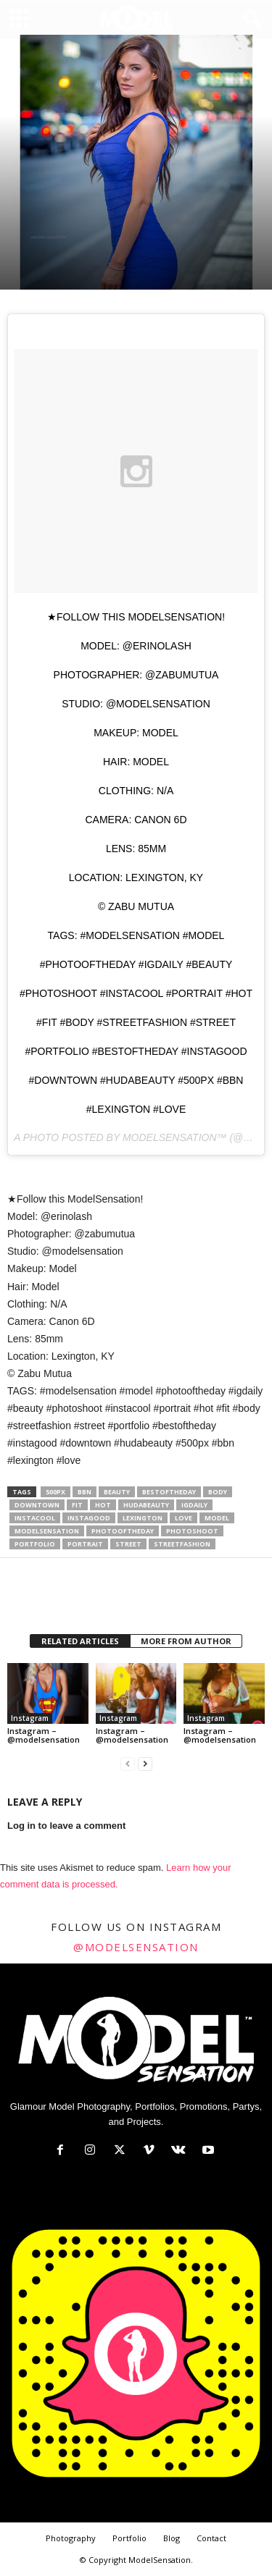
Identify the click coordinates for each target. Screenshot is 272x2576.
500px (55, 1492)
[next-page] (145, 1764)
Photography (71, 2538)
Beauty (117, 1492)
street (128, 1544)
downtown (37, 1505)
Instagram (30, 1718)
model (217, 1518)
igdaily (194, 1505)
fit (77, 1505)
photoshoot (192, 1531)
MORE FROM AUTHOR (186, 1641)
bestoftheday (169, 1492)
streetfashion (182, 1544)
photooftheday (122, 1531)
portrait (85, 1544)
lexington (142, 1518)
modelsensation (47, 1531)
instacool (35, 1518)
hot (103, 1505)
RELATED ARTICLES (80, 1641)
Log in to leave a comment (66, 1825)
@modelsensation (136, 1947)
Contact (211, 2538)
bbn (84, 1492)
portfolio (35, 1544)
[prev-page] (127, 1764)
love (183, 1518)
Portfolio (129, 2538)
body (217, 1492)
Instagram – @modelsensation (43, 1735)
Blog (171, 2538)
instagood (88, 1518)
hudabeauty (146, 1505)
